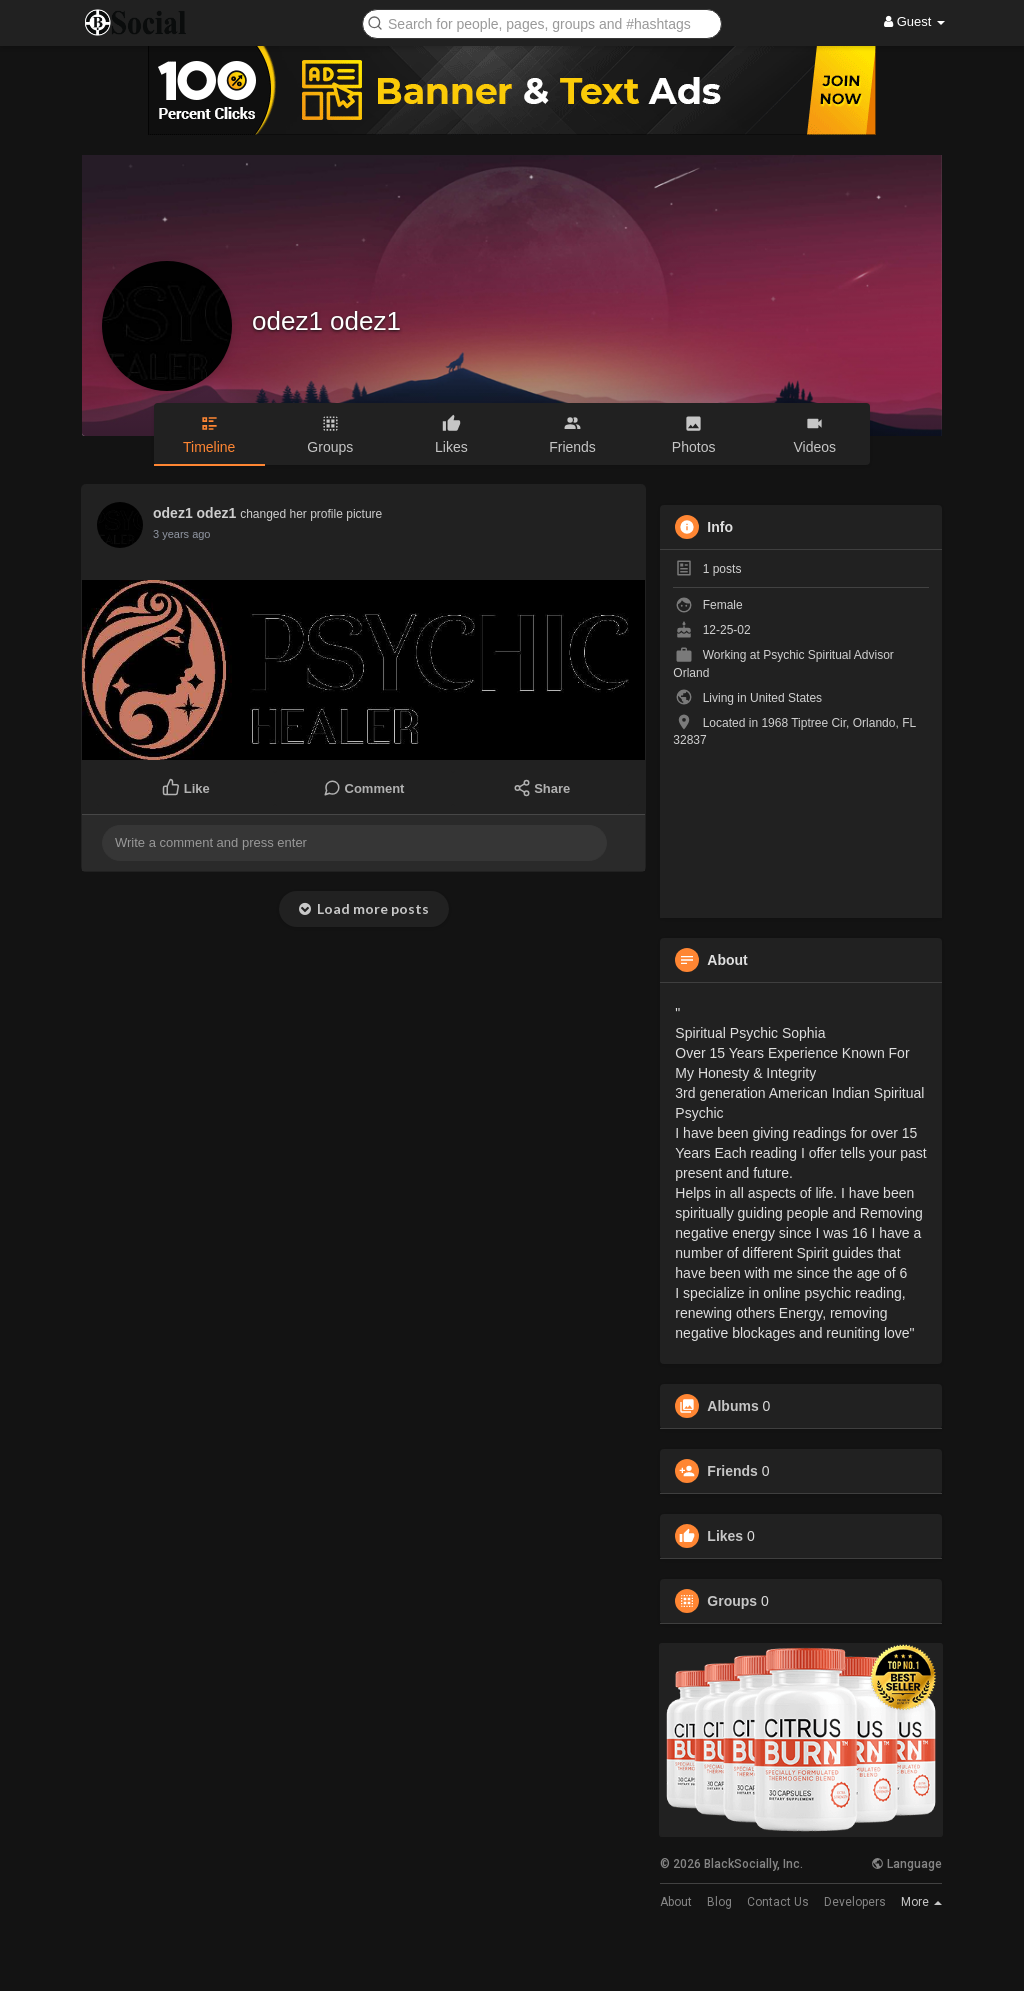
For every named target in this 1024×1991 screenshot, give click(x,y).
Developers (855, 1902)
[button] (542, 22)
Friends (732, 1471)
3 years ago (181, 534)
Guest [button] (914, 21)
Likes (725, 1536)
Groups (732, 1601)
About (676, 1902)
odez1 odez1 (326, 321)
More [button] (921, 1902)
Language (906, 1864)
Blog (719, 1902)
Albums (732, 1406)
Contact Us (778, 1902)
